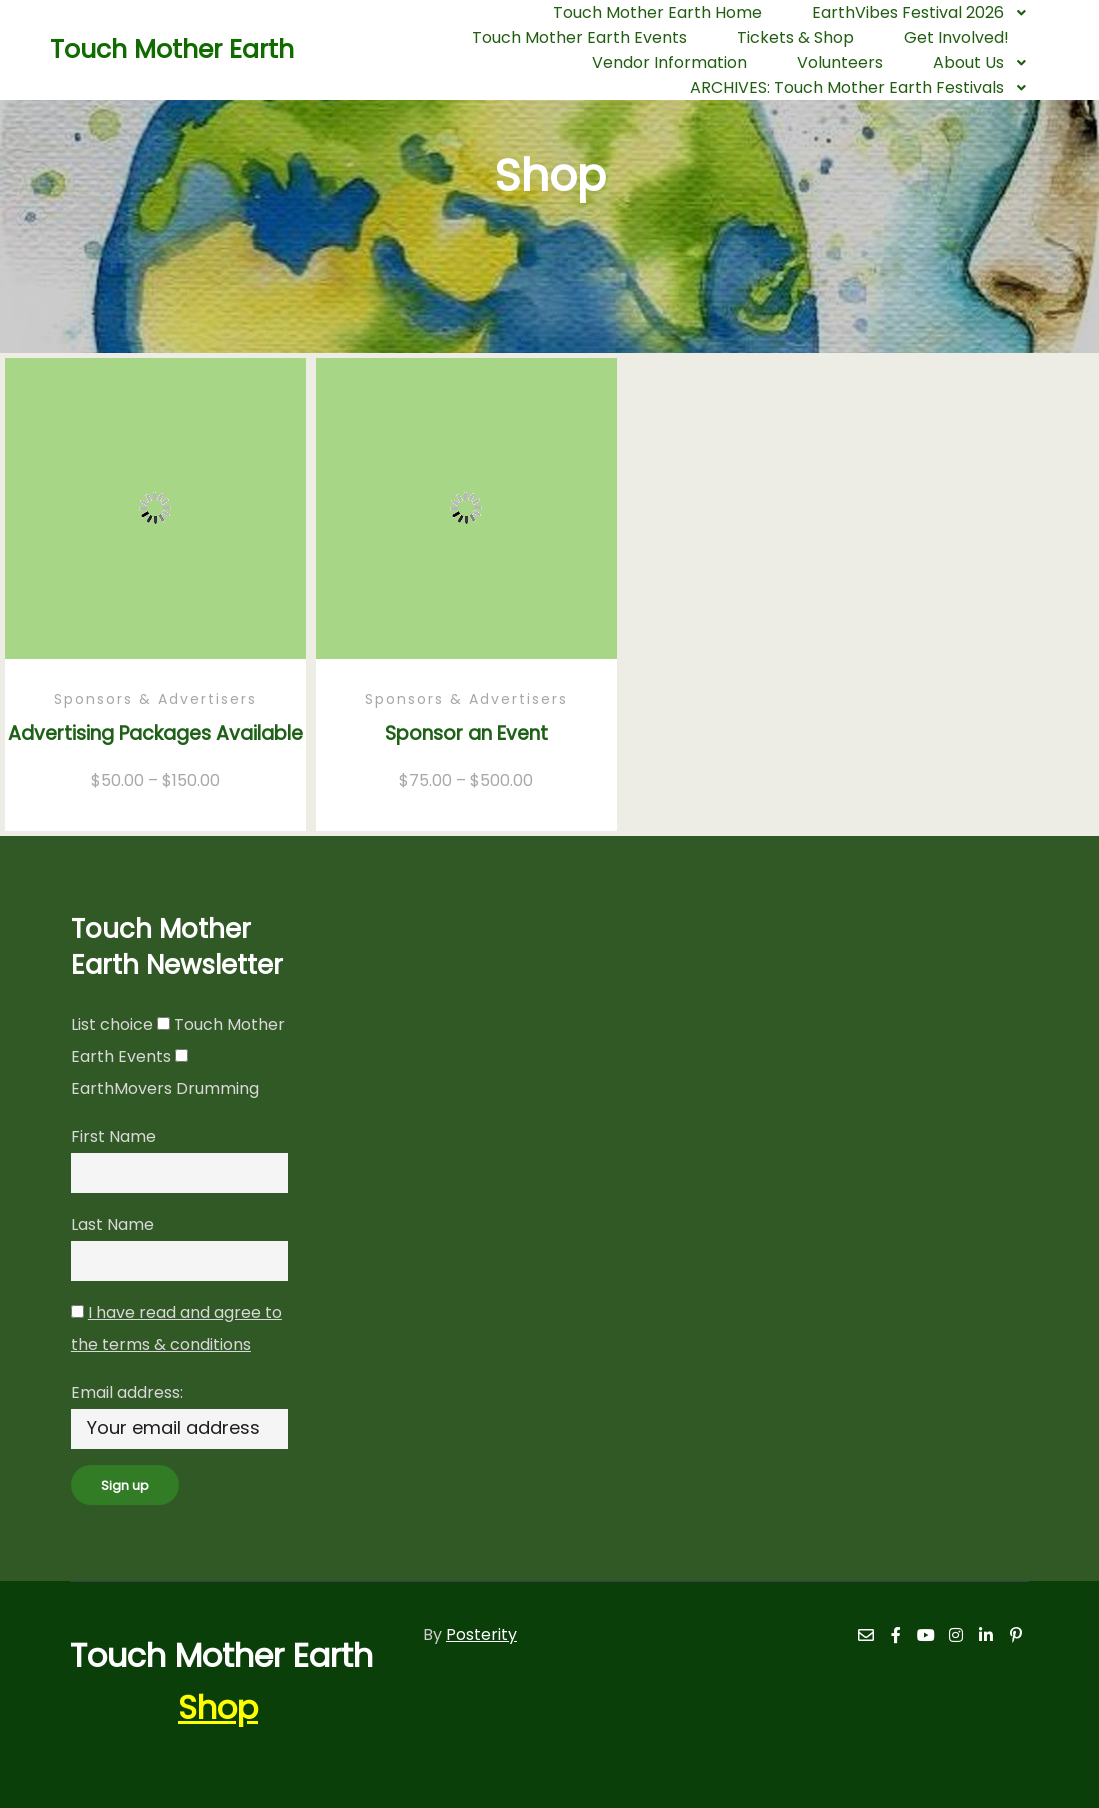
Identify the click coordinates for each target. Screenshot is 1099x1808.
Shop (218, 1707)
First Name (113, 1136)
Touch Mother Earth (150, 49)
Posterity (481, 1634)
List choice (112, 1024)
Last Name (112, 1224)
